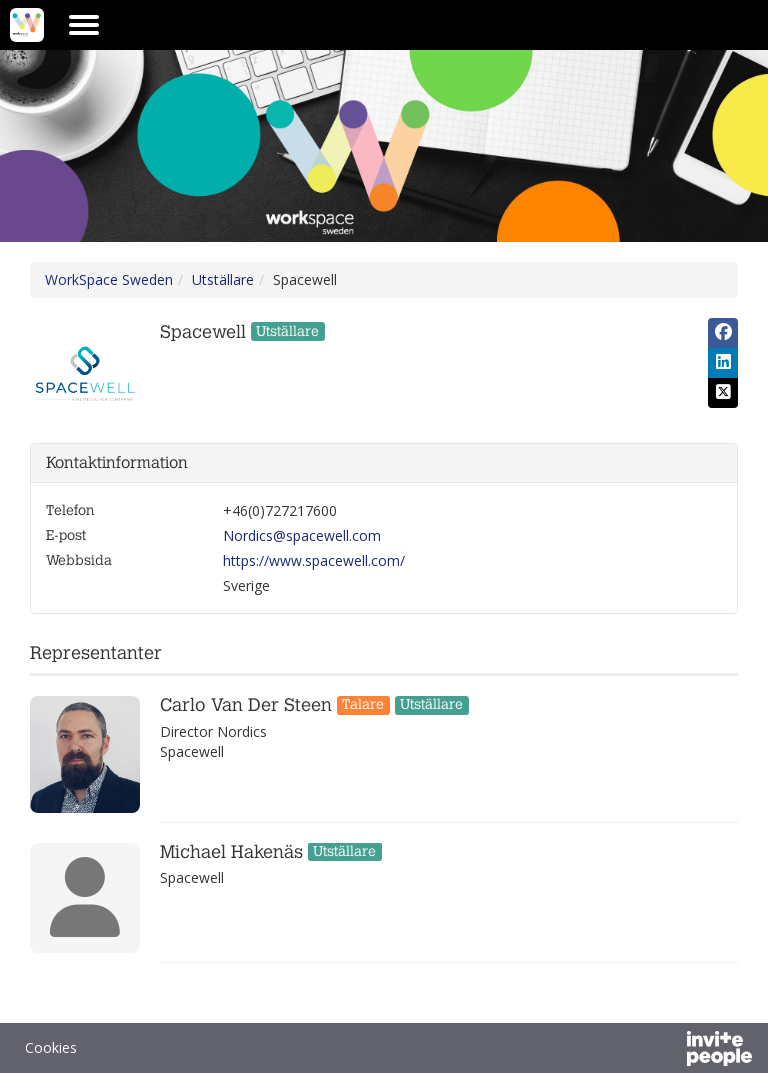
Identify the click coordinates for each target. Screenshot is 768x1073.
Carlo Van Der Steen (246, 705)
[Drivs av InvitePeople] (667, 1051)
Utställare (223, 279)
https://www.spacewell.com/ (314, 560)
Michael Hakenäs (231, 852)
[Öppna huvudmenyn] (84, 25)
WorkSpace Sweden (109, 279)
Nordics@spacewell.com (302, 535)
